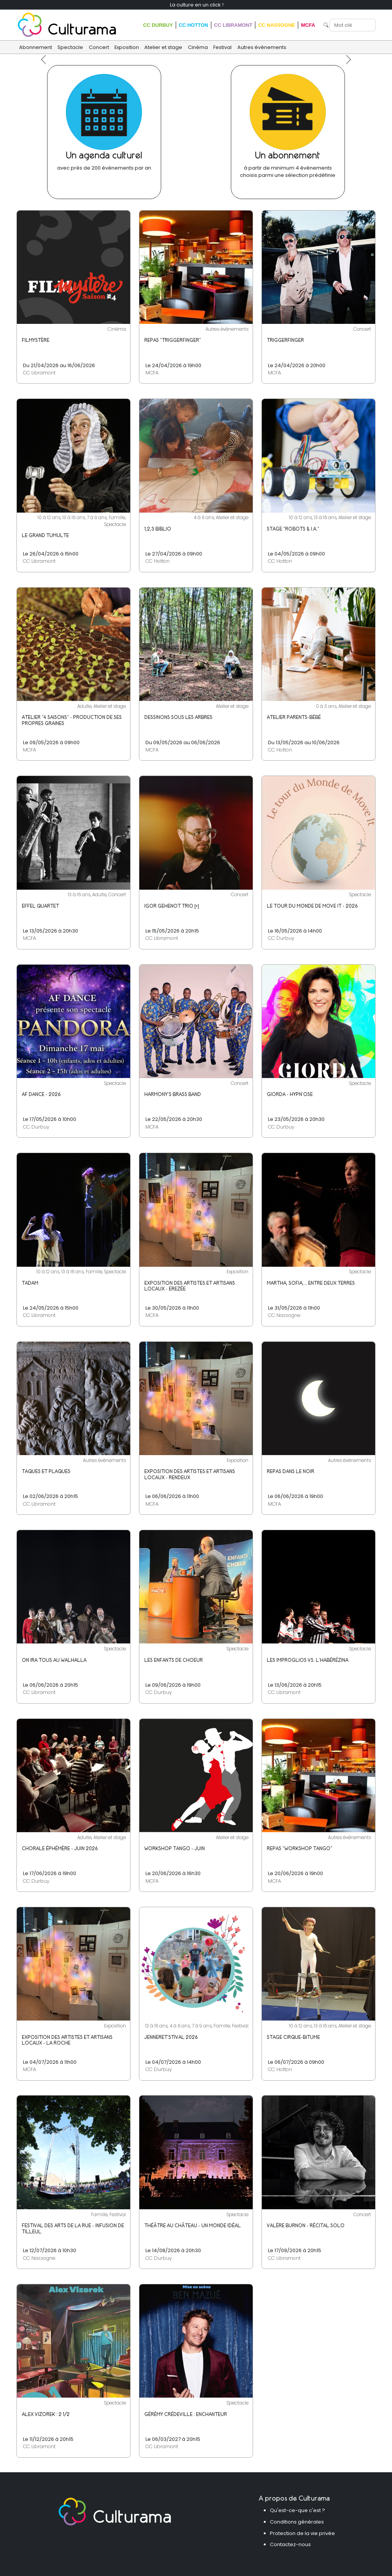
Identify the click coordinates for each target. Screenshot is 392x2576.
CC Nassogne (276, 25)
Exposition (126, 47)
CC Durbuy (158, 25)
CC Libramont (233, 25)
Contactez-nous (290, 2544)
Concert (99, 47)
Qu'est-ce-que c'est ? (297, 2510)
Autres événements (261, 47)
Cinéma (198, 47)
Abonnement (35, 47)
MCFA (308, 25)
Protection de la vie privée (302, 2533)
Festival (222, 47)
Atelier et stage (163, 47)
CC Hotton (193, 25)
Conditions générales (297, 2521)
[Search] (353, 25)
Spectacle (70, 47)
